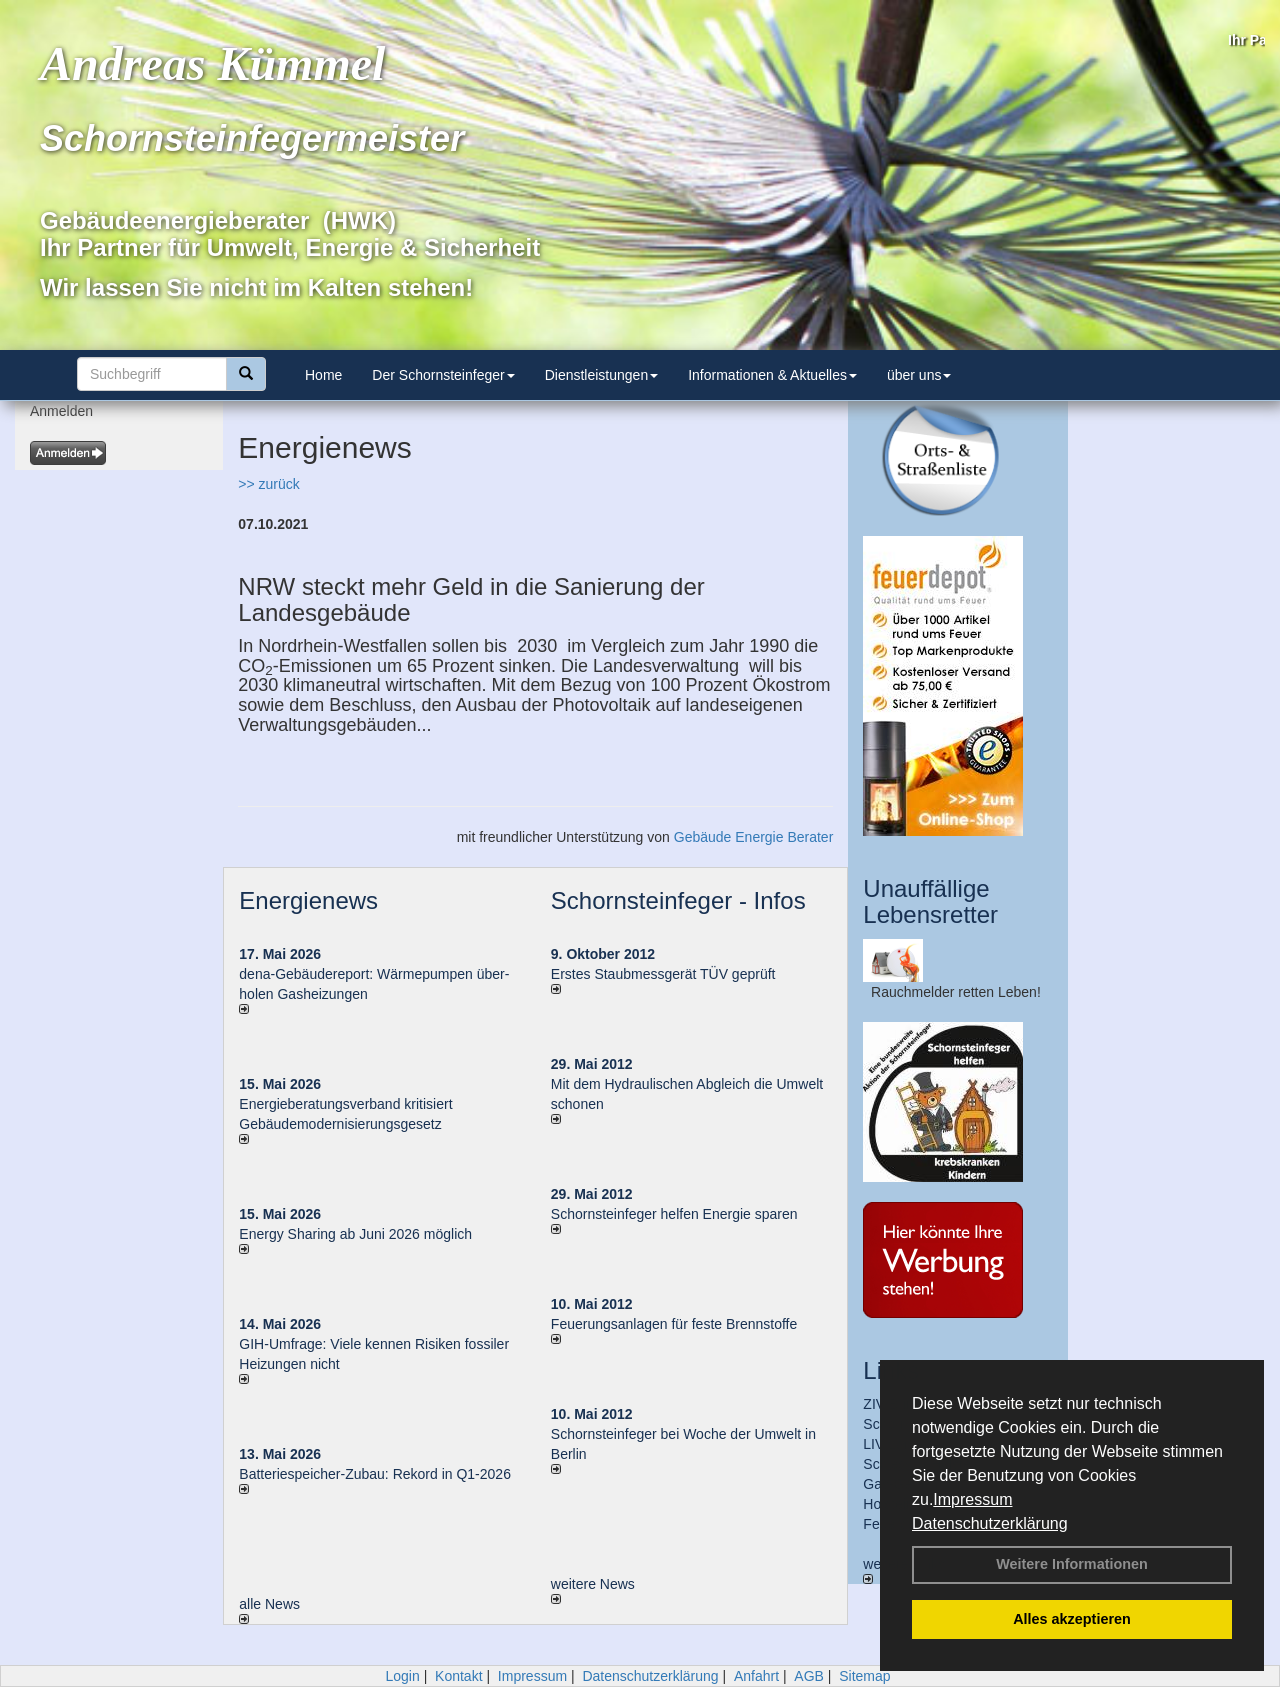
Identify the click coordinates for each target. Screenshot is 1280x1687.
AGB (809, 1676)
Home (323, 375)
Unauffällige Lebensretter (930, 901)
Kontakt (458, 1676)
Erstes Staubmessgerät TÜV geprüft (663, 974)
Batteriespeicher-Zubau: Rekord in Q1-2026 (375, 1474)
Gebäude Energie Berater (754, 837)
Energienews (308, 900)
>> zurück (268, 484)
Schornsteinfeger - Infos (678, 900)
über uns (919, 375)
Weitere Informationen (1072, 1564)
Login (402, 1676)
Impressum (972, 1499)
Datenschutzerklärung (990, 1523)
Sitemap (864, 1676)
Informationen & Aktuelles (772, 375)
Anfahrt (756, 1676)
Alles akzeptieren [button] (1072, 1619)
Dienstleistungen (602, 375)
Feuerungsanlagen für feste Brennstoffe (674, 1324)
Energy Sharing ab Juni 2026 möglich (355, 1234)
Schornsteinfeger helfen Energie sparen (674, 1214)
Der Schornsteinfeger (443, 375)
